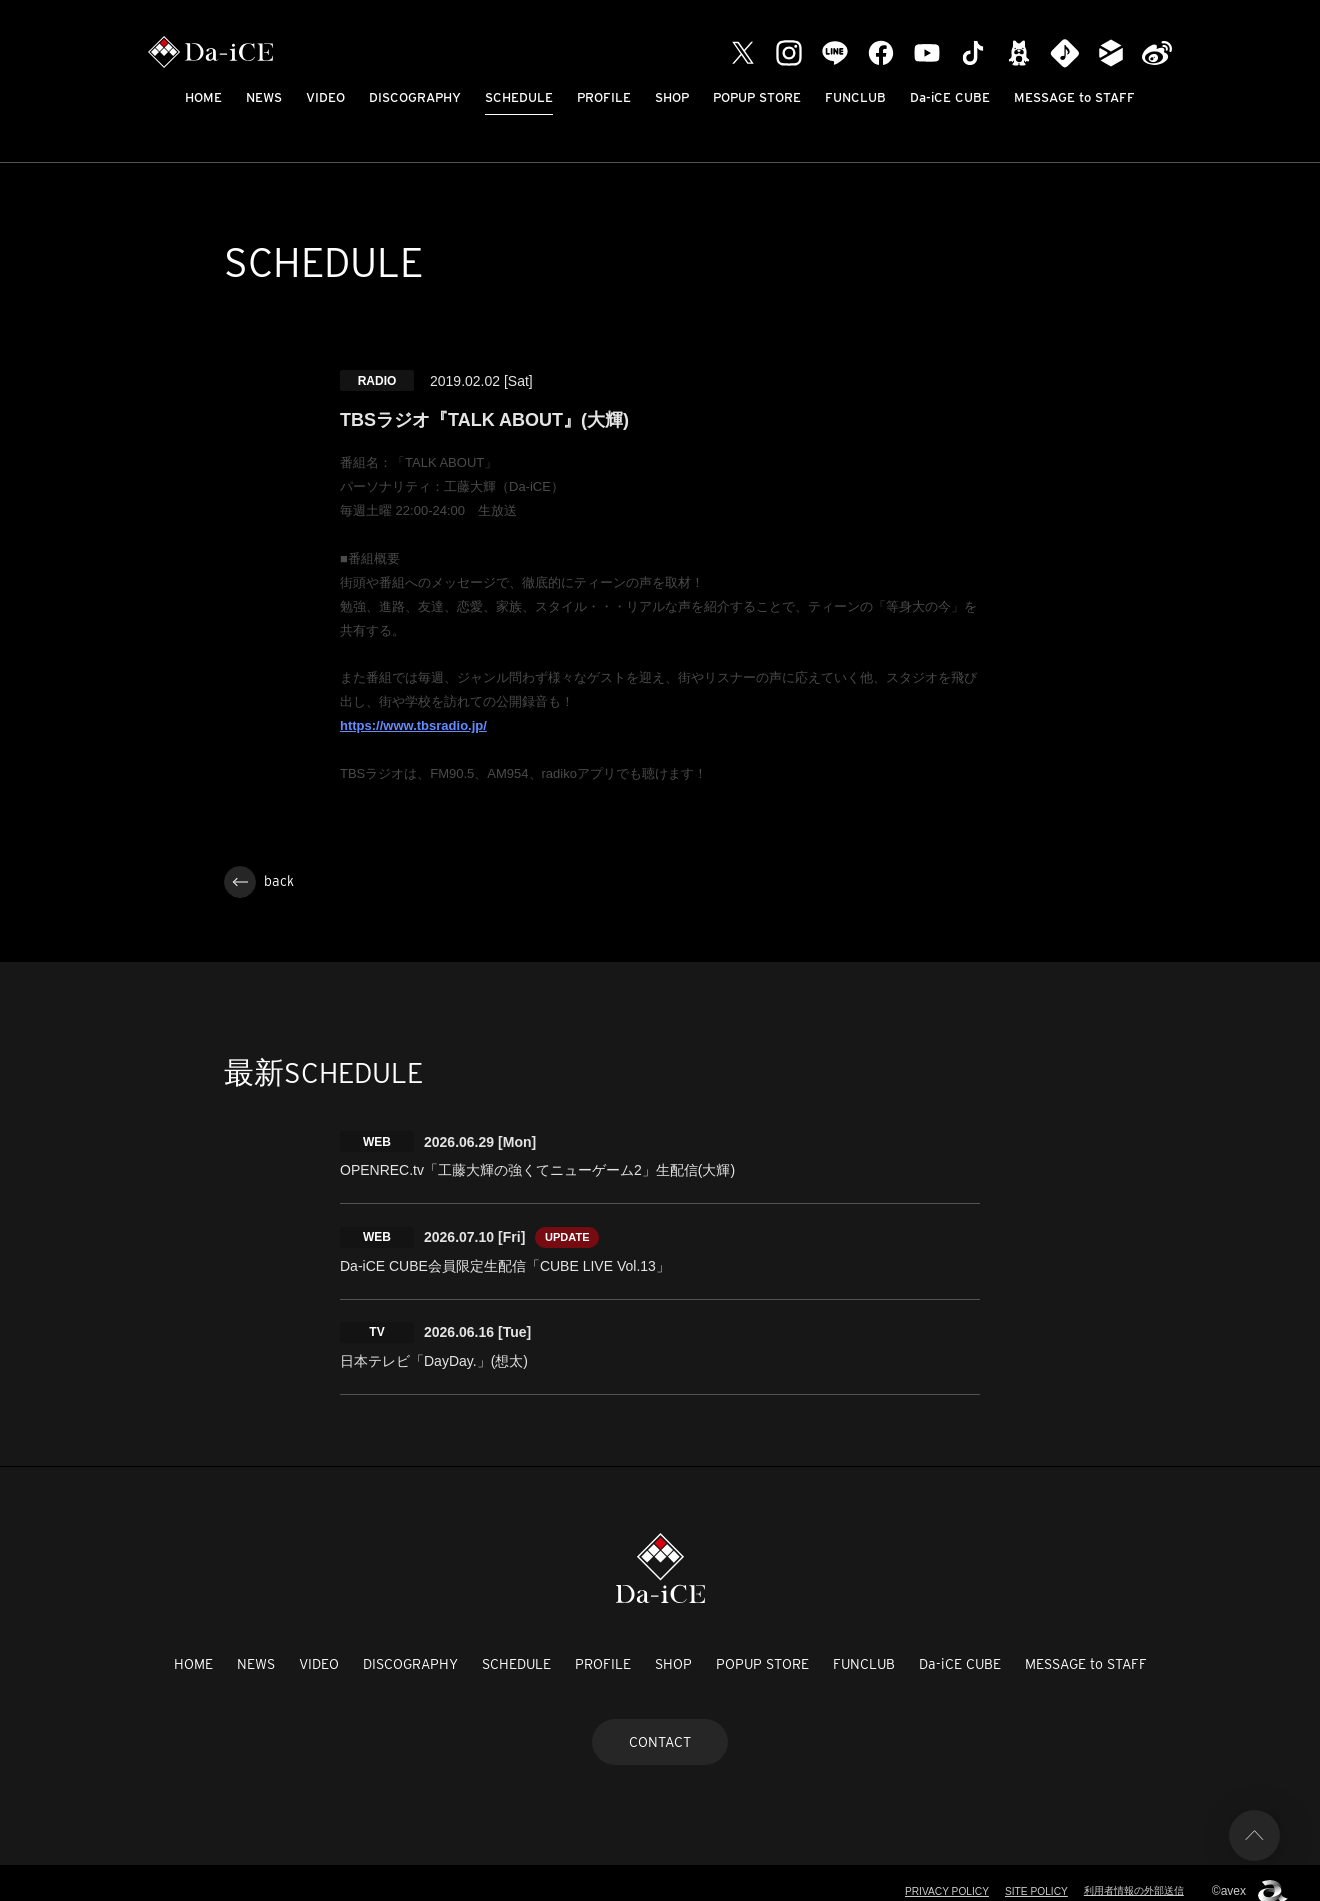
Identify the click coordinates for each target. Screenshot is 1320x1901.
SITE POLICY (1024, 1875)
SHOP (672, 97)
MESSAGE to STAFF (1074, 97)
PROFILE (604, 97)
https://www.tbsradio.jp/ (413, 725)
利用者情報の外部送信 (1129, 1875)
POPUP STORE (757, 97)
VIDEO (325, 97)
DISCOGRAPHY (415, 97)
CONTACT (660, 1726)
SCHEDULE (519, 97)
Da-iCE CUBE (950, 97)
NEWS (264, 97)
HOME (203, 97)
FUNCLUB (855, 97)
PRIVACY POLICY (928, 1875)
